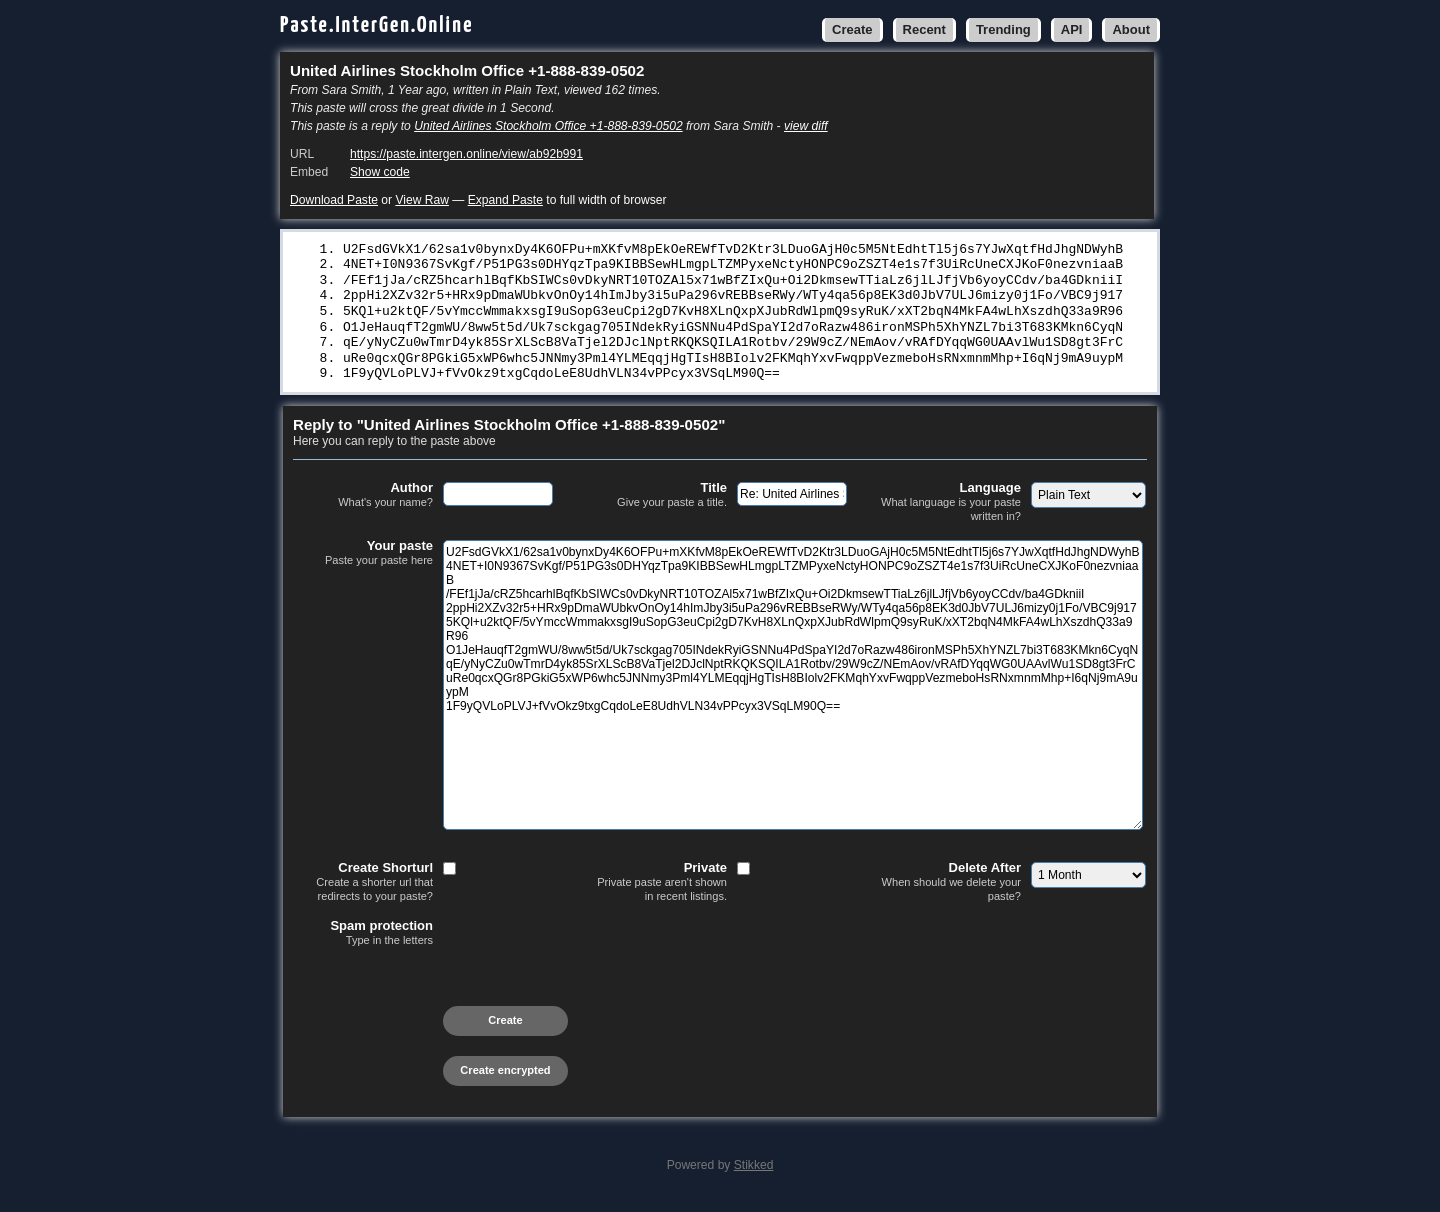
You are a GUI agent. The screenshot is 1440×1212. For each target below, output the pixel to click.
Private (657, 890)
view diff (806, 126)
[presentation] (445, 996)
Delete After (951, 890)
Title (657, 504)
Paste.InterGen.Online (377, 25)
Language (951, 510)
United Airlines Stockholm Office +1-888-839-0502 (548, 126)
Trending (1003, 29)
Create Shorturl (363, 890)
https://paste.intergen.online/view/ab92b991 (466, 154)
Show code (380, 172)
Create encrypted (505, 1079)
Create (852, 29)
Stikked (754, 1174)
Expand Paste (505, 200)
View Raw (421, 200)
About (1131, 29)
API (1072, 29)
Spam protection (363, 942)
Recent (924, 29)
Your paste (363, 562)
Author (363, 504)
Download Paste (334, 200)
